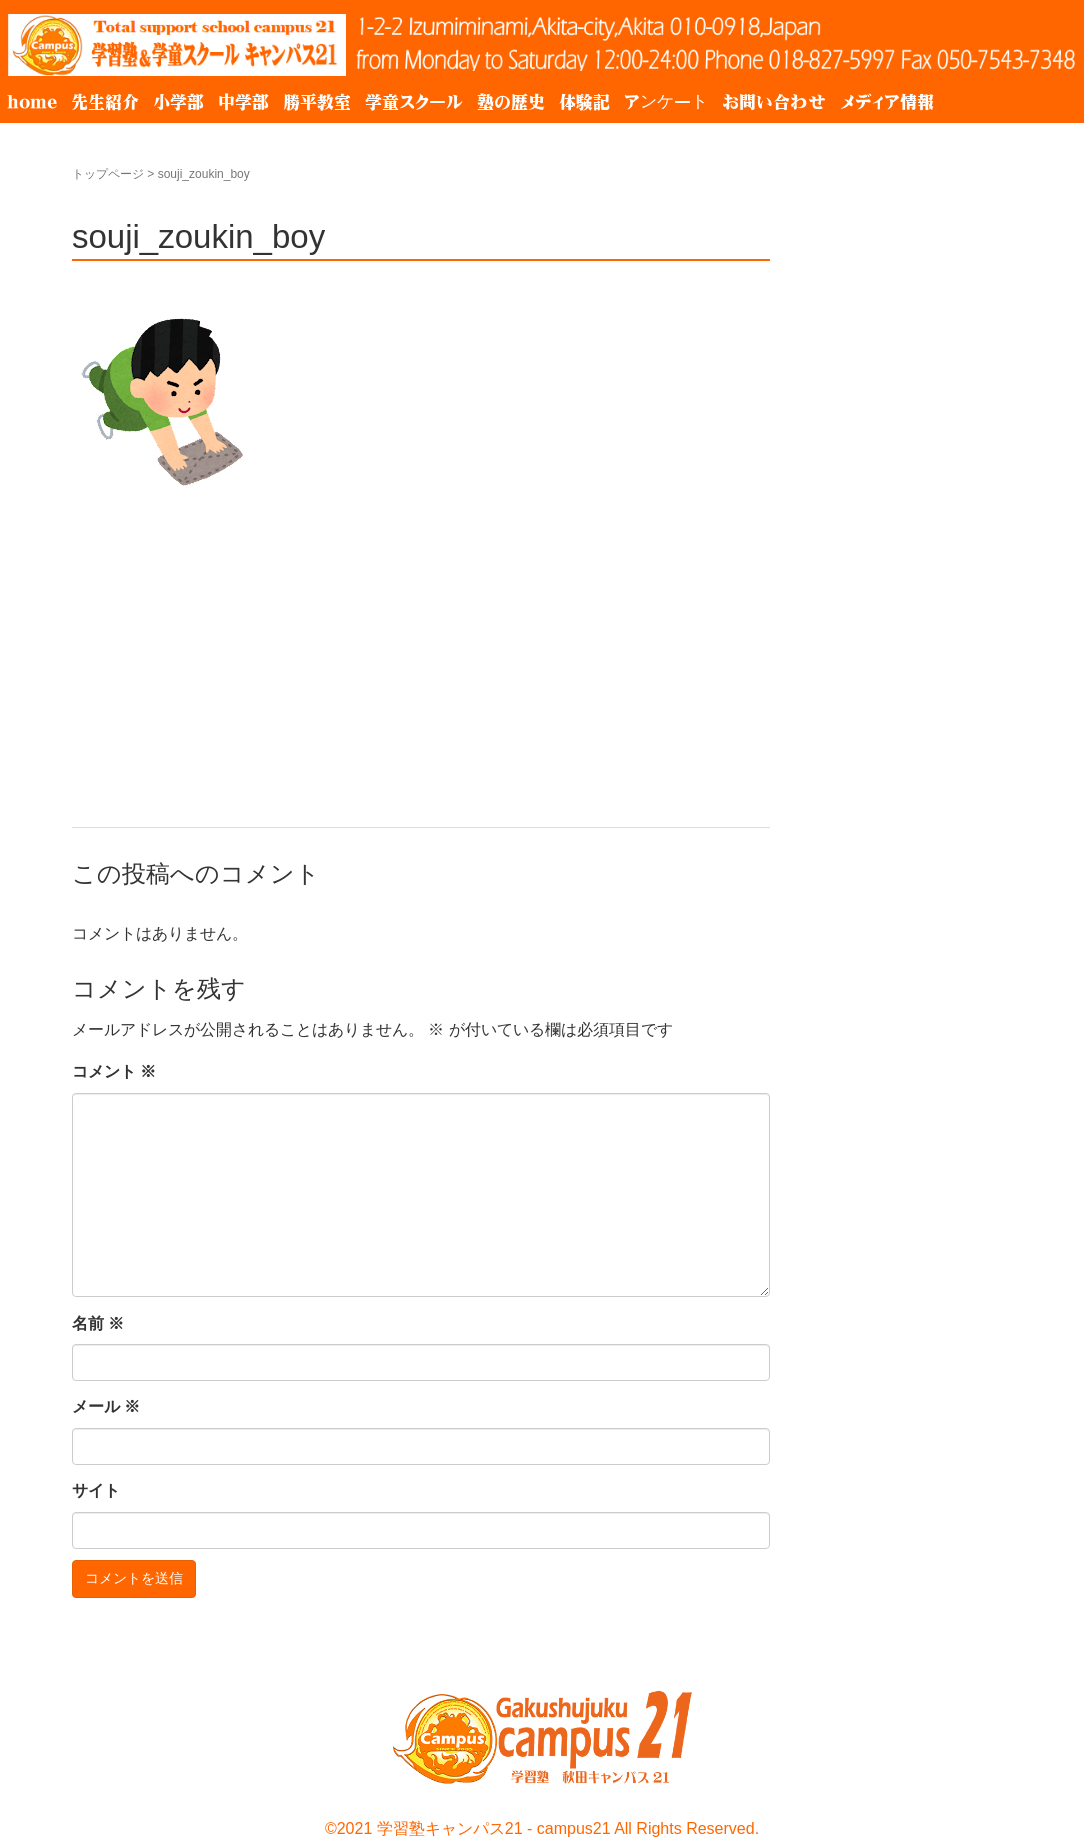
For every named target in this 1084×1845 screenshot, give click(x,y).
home (32, 101)
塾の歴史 (511, 101)
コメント (114, 1071)
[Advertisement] (421, 642)
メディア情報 (887, 101)
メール (106, 1406)
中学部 (243, 101)
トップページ (108, 174)
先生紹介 (105, 101)
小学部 (178, 101)
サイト (96, 1490)
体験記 (584, 101)
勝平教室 (317, 101)
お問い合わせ (774, 101)
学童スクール (414, 101)
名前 (98, 1323)
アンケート (666, 101)
